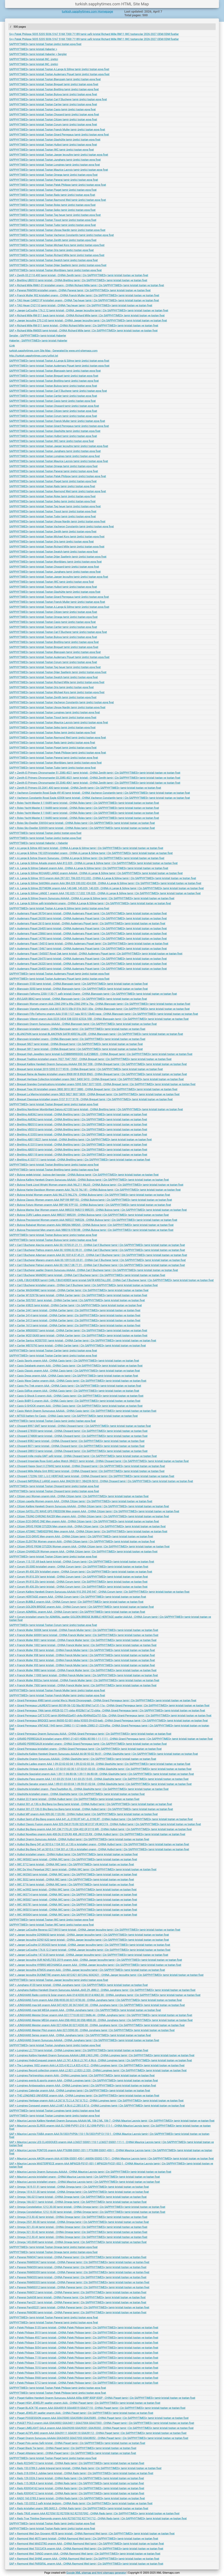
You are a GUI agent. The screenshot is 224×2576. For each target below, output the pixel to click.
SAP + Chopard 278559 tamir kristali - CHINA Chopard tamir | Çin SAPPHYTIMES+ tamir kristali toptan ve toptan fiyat (78, 1431)
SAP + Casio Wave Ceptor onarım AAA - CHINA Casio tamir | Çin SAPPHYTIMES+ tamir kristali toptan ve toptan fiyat (77, 1380)
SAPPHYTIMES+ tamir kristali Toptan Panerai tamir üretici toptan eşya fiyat (53, 179)
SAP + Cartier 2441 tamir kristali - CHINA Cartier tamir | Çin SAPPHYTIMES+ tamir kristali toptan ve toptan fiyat (74, 1310)
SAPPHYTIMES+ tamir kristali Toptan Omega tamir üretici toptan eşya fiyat (53, 174)
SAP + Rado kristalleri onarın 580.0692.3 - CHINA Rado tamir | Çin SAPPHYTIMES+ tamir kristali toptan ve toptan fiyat (78, 2508)
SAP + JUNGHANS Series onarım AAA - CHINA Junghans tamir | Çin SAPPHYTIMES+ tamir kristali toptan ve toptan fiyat (80, 2035)
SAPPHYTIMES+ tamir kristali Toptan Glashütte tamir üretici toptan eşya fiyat (54, 139)
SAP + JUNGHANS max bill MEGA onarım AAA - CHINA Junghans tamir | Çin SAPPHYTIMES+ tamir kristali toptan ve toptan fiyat (85, 2010)
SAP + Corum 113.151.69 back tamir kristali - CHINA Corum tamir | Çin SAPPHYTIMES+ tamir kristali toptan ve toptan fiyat (81, 1561)
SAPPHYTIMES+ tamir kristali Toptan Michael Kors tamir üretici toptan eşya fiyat (56, 245)
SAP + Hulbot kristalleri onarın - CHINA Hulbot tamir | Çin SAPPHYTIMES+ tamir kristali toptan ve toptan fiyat (73, 1854)
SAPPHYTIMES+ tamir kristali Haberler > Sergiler (38, 54)
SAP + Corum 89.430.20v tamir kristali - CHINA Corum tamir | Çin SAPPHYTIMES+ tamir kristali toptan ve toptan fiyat (78, 1586)
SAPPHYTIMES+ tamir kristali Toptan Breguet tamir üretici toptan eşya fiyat (53, 84)
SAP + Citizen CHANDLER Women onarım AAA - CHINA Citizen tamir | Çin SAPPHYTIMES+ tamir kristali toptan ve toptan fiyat (83, 1551)
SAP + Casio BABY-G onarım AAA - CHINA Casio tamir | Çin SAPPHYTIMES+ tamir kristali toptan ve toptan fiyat (74, 1400)
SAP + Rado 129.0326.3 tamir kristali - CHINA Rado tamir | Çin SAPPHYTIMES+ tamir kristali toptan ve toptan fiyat (76, 2478)
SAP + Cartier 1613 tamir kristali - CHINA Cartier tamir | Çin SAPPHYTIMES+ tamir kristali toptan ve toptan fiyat (74, 1325)
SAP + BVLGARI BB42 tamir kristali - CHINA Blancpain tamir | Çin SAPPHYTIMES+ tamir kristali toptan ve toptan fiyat (78, 998)
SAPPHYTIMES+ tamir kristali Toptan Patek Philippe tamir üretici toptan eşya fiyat (57, 184)
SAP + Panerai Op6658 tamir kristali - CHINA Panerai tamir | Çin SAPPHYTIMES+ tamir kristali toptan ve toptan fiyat (77, 2297)
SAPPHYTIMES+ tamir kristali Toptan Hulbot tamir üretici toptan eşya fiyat (53, 144)
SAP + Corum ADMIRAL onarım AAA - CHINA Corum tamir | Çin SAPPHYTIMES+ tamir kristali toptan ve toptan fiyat (77, 1611)
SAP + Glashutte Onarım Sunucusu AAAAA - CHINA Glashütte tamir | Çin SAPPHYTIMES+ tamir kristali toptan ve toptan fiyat (82, 1758)
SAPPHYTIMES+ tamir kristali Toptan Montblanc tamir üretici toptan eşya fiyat (55, 270)
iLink (12, 345)
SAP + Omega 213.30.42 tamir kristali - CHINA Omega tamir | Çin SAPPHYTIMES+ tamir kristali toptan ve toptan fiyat (78, 2217)
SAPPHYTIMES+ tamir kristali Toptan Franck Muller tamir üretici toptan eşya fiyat (57, 129)
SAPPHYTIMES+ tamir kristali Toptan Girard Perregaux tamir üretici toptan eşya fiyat (59, 134)
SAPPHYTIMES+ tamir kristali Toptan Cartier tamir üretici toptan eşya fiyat (53, 104)
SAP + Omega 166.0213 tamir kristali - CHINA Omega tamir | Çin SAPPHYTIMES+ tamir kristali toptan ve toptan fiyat (78, 2196)
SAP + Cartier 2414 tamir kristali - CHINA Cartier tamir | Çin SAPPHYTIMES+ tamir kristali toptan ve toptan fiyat (74, 1315)
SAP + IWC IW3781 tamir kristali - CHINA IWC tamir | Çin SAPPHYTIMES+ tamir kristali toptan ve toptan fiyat (73, 1904)
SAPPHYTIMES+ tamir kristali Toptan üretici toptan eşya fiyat (45, 44)
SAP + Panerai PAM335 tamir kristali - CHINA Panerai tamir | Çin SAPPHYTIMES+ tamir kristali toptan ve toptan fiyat (77, 2277)
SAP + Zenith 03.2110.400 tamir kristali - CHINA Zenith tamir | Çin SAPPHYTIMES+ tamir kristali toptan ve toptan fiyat (78, 275)
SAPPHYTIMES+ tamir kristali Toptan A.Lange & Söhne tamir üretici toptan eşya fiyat (59, 69)
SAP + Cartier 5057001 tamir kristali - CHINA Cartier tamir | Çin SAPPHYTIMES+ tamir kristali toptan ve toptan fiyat (77, 1300)
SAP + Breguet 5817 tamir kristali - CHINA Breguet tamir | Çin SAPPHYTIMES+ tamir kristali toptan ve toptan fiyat (76, 1049)
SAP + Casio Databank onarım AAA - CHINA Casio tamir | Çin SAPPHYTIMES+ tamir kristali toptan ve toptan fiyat (76, 1365)
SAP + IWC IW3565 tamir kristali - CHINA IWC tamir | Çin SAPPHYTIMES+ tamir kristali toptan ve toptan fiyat (73, 1874)
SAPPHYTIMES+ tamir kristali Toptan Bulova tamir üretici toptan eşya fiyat (53, 94)
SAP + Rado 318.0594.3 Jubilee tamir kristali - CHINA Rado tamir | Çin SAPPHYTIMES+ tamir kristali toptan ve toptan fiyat (81, 2473)
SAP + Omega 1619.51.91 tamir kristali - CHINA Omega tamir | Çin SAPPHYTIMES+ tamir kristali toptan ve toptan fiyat (79, 2186)
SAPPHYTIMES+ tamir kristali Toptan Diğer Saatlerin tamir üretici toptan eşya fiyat (57, 265)
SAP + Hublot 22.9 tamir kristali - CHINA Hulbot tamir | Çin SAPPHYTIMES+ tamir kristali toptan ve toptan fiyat (74, 1799)
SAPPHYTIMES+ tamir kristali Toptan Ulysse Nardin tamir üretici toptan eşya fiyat (57, 230)
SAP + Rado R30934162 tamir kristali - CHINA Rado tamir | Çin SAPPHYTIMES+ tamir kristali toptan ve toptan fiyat (76, 2488)
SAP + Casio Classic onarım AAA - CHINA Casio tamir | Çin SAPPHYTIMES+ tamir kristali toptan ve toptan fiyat (74, 1370)
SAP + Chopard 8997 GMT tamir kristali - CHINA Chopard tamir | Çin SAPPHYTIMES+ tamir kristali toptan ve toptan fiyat (80, 1426)
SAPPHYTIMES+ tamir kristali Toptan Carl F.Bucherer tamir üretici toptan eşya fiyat (58, 99)
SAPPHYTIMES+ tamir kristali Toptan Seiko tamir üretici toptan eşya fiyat (52, 210)
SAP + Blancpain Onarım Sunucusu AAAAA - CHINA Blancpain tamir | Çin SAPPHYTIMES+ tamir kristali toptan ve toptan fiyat (83, 1024)
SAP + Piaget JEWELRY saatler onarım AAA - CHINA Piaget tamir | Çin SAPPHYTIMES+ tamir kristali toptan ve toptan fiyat (81, 2413)
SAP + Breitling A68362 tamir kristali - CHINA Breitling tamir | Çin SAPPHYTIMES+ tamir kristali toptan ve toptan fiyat (78, 1114)
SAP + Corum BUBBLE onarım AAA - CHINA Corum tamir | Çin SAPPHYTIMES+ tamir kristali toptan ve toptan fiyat (76, 1601)
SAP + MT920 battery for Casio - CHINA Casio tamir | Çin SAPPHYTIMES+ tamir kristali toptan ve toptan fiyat (73, 1415)
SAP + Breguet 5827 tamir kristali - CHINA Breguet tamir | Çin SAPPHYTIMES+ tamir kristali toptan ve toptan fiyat (76, 1044)
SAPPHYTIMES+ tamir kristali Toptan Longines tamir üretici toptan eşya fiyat (54, 164)
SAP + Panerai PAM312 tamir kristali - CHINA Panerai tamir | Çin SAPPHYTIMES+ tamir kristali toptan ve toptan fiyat (77, 2292)
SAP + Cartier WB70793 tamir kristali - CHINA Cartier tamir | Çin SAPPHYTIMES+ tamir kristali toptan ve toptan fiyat (77, 1345)
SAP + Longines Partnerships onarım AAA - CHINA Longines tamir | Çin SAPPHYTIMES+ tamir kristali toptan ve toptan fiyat (82, 2075)
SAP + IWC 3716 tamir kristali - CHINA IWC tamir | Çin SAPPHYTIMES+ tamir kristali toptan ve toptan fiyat (71, 1884)
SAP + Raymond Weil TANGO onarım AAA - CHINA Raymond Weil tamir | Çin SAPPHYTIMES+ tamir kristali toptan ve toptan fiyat (84, 2553)
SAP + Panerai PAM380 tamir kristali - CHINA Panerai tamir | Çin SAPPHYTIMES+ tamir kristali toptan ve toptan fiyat (77, 2312)
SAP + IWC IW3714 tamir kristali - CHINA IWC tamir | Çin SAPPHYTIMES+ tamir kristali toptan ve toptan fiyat (73, 1894)
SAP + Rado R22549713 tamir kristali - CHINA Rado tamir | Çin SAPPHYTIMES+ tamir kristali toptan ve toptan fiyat (76, 2463)
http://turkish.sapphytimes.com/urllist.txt (33, 355)
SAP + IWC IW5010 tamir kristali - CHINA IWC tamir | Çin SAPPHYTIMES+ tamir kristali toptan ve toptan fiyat (73, 1909)
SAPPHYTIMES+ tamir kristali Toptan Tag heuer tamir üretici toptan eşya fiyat (55, 215)
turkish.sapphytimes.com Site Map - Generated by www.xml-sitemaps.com (53, 350)
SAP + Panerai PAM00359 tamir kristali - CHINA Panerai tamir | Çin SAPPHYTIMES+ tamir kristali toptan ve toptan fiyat (79, 2272)
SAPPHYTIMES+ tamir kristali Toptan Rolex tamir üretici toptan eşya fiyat (52, 205)
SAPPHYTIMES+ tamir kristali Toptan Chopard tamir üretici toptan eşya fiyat (54, 114)
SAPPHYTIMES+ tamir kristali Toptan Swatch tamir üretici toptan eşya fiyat (53, 260)
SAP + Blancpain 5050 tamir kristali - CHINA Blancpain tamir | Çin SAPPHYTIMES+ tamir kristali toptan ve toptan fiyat (78, 988)
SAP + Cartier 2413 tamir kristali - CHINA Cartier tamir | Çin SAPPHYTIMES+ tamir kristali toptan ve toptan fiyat (74, 1320)
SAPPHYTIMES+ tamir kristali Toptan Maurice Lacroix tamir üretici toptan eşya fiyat (58, 169)
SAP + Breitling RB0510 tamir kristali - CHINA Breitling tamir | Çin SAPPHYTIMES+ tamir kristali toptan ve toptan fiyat (78, 1124)
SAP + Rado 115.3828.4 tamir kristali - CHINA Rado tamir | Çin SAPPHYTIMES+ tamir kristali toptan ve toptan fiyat (76, 2483)
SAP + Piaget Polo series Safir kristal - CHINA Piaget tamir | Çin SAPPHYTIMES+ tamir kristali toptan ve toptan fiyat (77, 2443)
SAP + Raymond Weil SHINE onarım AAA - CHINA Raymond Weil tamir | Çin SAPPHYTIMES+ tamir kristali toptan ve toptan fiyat (84, 2558)
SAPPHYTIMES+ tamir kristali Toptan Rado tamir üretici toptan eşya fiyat (52, 194)
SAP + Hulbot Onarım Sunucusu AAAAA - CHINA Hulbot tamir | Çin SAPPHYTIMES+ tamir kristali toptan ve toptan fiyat (79, 1839)
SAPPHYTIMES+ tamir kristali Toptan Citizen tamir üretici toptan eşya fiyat (53, 119)
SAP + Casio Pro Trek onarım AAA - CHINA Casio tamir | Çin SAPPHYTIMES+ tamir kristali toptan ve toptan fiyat (75, 1385)
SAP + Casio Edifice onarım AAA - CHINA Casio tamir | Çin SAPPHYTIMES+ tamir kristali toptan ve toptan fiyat (74, 1390)
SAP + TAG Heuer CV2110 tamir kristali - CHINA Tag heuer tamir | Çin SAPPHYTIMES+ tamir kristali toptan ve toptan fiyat (80, 305)
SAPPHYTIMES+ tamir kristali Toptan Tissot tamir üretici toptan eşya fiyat (52, 220)
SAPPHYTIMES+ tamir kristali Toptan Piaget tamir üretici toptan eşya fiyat (53, 189)
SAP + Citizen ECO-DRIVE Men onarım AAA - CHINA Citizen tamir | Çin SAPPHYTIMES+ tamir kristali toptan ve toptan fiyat (81, 1536)
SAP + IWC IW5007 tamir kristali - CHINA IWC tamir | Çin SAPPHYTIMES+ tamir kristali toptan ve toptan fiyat (73, 1899)
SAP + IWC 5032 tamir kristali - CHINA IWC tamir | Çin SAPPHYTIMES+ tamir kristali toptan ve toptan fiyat (71, 1879)
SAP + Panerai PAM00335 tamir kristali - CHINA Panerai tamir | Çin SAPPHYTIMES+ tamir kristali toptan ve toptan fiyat (79, 2282)
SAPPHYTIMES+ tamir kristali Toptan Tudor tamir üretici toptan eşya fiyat (52, 225)
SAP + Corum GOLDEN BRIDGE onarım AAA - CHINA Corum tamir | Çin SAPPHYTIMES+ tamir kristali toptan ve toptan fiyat (81, 1606)
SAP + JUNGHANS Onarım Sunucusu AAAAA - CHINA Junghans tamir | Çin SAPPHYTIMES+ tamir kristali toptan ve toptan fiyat (84, 2040)
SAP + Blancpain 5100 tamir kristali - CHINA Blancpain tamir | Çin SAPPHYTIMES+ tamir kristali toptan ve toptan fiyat (78, 983)
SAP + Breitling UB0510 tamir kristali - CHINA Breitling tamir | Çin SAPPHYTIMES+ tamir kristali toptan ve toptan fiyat (78, 280)
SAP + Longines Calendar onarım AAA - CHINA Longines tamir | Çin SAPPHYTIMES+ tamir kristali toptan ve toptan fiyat (79, 2090)
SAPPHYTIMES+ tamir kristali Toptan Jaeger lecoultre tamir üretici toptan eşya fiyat (58, 154)
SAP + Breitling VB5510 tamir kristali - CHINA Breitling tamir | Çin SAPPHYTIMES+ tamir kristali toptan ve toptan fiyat (78, 1129)
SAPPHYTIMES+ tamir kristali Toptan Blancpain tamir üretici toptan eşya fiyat (55, 79)
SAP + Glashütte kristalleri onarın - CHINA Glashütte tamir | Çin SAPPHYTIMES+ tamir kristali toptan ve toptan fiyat (77, 1794)
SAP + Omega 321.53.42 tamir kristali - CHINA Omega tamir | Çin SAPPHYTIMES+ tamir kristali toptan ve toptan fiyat (78, 2232)
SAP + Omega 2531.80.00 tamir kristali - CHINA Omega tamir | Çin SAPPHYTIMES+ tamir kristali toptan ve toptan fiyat (79, 2222)
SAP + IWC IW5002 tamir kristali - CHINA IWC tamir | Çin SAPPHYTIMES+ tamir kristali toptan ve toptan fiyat (73, 1859)
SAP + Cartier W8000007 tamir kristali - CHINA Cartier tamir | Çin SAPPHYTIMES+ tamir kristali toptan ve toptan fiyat (78, 1330)
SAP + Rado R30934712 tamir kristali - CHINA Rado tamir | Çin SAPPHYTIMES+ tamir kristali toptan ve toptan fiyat (76, 2493)
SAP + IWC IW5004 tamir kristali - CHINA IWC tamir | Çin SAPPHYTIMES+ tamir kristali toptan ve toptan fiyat (73, 1914)
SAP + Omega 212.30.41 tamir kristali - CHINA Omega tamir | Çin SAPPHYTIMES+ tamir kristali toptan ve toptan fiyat (78, 2237)
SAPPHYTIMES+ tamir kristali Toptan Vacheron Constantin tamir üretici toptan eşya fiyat (61, 235)
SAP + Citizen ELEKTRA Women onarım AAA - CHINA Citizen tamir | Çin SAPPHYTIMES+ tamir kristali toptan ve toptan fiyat (82, 1541)
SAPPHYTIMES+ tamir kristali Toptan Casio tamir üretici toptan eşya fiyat (52, 109)
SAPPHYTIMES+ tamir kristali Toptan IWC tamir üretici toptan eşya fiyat (51, 149)
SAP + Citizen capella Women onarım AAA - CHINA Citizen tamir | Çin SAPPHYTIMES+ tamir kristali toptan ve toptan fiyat (80, 1501)
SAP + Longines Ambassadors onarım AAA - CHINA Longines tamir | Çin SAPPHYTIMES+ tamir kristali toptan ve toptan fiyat (82, 2085)
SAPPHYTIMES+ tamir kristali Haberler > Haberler (38, 843)
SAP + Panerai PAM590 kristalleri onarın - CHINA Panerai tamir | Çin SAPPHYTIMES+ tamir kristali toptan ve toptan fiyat (80, 290)
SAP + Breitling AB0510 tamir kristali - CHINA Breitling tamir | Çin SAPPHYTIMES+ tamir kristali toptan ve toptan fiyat (78, 1149)
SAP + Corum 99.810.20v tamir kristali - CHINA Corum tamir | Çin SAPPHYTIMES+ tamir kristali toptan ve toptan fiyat (78, 1581)
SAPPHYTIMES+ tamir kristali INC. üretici (33, 59)
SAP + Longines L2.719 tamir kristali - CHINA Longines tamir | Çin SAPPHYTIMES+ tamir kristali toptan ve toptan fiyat (78, 2050)
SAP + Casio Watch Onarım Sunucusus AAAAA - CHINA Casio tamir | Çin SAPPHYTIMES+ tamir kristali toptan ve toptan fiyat (82, 1410)
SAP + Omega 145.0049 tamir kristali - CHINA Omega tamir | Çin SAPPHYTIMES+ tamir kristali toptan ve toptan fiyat (78, 2242)
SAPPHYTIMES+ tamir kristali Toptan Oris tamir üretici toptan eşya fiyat (51, 250)
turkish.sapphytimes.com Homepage (87, 11)
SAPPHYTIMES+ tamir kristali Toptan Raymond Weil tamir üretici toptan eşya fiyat (57, 199)
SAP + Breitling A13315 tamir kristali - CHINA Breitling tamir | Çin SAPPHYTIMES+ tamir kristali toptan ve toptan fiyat (78, 1144)
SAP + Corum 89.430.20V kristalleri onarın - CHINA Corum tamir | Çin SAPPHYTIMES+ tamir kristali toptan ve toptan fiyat (80, 1571)
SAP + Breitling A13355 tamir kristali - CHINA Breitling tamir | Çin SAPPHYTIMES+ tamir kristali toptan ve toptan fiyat (78, 1134)
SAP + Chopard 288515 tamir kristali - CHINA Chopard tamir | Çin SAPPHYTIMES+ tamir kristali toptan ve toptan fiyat (78, 1451)
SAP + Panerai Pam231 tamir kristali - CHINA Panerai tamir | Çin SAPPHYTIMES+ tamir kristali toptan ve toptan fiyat (77, 2302)
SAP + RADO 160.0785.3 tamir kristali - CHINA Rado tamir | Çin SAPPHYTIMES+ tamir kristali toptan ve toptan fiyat (77, 2498)
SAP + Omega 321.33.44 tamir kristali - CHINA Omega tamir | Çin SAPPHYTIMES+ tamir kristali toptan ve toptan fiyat (78, 2227)
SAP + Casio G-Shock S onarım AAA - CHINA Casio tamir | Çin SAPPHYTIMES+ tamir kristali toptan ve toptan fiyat (76, 1395)
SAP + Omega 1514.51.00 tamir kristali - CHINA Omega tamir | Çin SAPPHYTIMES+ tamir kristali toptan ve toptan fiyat (79, 2191)
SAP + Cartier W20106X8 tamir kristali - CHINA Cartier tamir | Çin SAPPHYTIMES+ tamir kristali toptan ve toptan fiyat (78, 1335)
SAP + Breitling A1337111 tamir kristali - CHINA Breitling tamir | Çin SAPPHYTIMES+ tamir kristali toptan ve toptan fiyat (79, 1159)
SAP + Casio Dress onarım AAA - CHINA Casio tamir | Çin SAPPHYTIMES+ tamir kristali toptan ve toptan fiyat (73, 1375)
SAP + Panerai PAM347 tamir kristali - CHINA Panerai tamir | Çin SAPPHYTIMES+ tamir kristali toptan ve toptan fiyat (77, 2257)
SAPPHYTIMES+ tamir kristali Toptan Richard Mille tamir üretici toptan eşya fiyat (56, 255)
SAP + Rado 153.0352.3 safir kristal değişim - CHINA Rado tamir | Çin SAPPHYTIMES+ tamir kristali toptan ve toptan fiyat (80, 2503)
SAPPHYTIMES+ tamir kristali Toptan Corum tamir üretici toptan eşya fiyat (53, 124)
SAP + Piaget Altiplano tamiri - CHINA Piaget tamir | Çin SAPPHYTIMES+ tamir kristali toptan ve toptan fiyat (72, 2453)
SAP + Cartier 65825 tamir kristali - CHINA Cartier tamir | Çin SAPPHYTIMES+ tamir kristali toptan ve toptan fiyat (75, 1305)
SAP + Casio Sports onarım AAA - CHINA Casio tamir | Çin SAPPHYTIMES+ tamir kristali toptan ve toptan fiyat (74, 1360)
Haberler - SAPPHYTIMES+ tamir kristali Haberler (38, 340)
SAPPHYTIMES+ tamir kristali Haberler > (33, 49)
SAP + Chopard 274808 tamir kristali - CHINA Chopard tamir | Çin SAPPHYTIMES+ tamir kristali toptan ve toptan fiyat (78, 1436)
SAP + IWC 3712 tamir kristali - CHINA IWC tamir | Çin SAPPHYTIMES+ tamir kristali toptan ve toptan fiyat (71, 1864)
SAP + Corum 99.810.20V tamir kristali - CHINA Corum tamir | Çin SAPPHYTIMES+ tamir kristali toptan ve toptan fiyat (78, 1576)
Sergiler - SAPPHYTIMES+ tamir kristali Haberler (37, 335)
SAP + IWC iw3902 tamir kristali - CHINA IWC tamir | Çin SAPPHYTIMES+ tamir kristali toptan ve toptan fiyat (73, 1889)
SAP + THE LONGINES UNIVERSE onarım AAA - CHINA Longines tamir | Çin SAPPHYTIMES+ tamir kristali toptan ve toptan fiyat (84, 2095)
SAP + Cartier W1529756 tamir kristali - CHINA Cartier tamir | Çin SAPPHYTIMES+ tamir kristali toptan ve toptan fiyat (78, 1295)
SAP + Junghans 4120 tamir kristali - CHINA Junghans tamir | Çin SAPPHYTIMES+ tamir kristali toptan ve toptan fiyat (78, 1985)
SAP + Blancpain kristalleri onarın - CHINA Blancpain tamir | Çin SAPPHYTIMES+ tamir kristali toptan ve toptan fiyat (77, 1029)
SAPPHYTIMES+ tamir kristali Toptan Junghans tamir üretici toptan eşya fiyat (55, 159)
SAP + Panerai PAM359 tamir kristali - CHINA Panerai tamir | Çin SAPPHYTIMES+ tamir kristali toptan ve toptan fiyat (77, 2267)
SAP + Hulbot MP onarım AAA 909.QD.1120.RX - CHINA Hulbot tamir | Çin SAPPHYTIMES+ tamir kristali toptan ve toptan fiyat (83, 1814)
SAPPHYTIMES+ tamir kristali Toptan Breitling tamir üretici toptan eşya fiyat (54, 89)
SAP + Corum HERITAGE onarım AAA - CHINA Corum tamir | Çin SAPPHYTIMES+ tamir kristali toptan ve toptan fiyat (77, 1596)
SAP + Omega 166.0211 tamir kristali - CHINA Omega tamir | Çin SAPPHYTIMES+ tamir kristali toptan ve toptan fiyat (78, 2202)
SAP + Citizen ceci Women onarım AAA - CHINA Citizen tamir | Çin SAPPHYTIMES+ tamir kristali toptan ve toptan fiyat (79, 1496)
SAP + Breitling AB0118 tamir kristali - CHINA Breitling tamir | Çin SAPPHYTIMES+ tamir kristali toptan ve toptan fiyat (78, 1154)
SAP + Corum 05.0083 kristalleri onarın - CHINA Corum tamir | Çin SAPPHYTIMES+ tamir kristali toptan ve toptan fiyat (78, 1566)
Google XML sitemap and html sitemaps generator (96, 2572)
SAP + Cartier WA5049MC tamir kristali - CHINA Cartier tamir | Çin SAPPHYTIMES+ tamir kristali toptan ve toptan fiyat (78, 1290)
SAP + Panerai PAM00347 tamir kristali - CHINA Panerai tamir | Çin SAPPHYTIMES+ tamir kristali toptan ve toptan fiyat (79, 2262)
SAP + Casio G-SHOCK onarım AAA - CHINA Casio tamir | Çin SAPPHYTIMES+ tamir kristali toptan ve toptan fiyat (76, 1405)
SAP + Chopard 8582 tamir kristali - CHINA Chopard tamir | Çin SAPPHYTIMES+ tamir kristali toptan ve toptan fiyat (76, 1441)
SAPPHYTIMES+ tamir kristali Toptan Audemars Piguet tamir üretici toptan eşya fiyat (59, 74)
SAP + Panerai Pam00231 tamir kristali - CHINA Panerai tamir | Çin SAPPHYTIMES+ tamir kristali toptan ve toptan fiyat (79, 2307)
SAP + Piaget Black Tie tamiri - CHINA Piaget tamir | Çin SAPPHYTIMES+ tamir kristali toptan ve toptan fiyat (72, 2448)
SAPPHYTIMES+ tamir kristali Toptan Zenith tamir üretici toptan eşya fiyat (52, 240)
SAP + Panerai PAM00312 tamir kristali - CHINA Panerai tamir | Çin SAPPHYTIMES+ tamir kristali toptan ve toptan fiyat (79, 2287)
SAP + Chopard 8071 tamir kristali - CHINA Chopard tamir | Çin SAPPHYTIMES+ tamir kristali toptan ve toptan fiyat (76, 1446)
